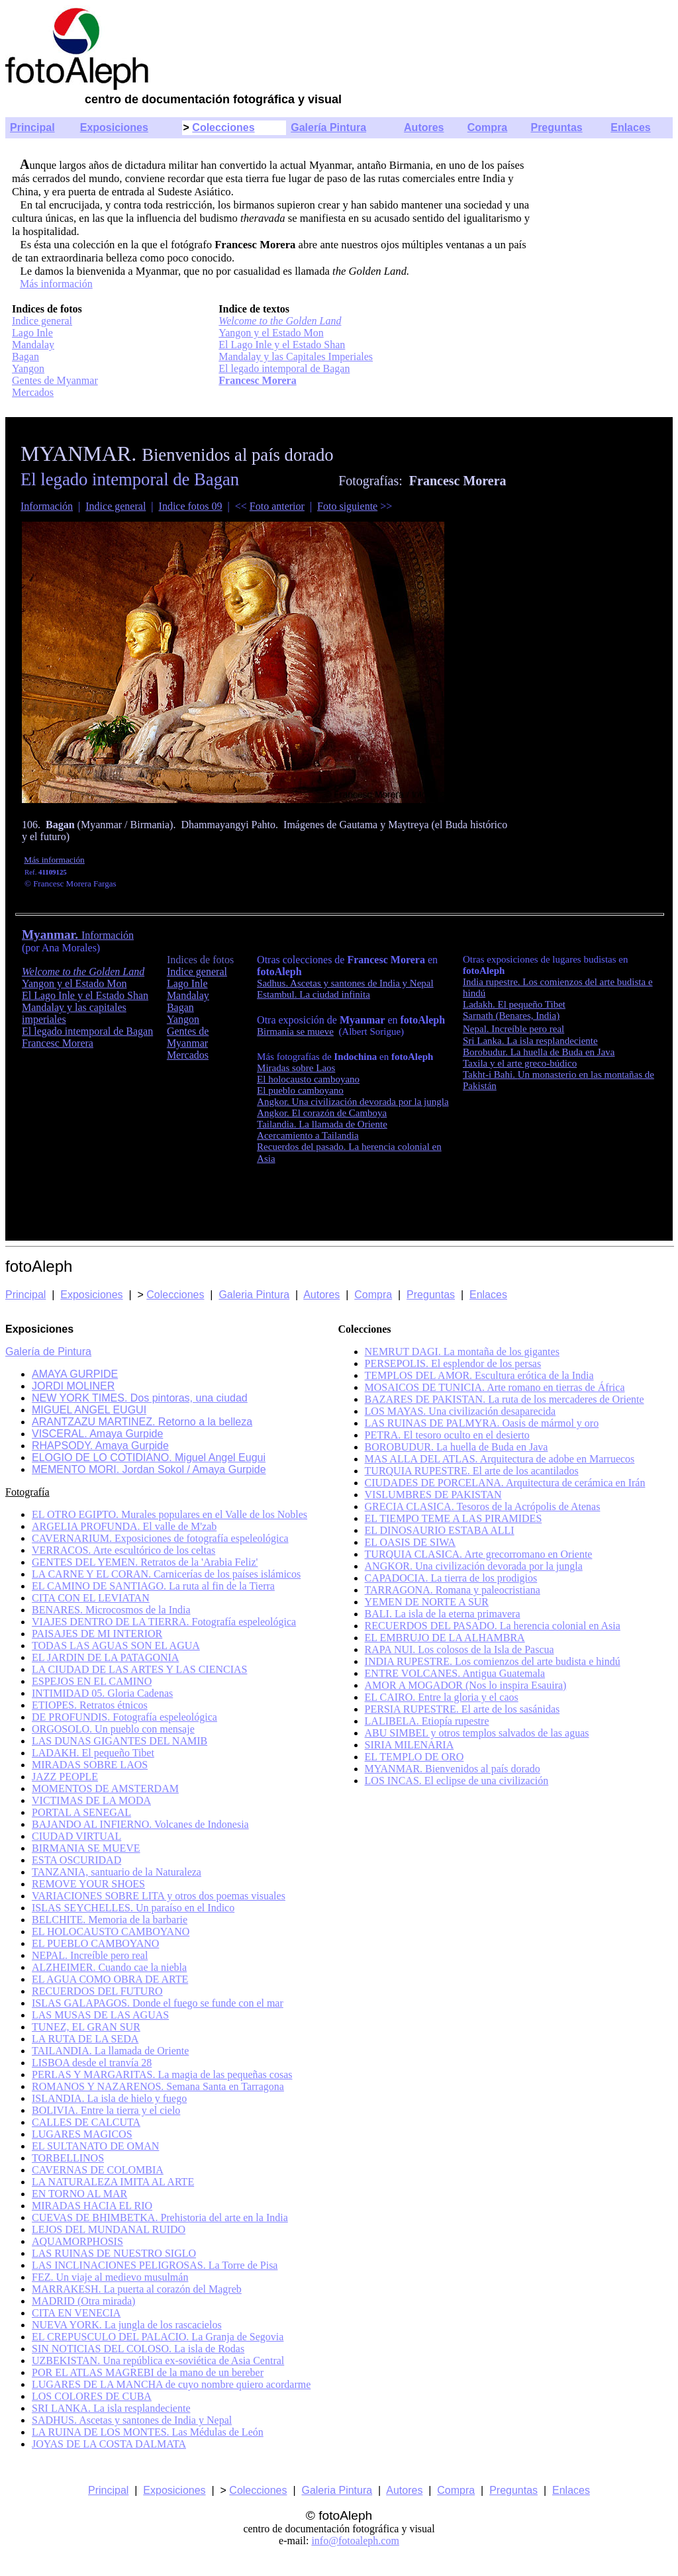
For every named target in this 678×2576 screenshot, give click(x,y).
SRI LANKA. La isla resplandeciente (111, 2408)
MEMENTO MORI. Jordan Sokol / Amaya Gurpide (149, 1469)
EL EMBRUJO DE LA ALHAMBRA (445, 1637)
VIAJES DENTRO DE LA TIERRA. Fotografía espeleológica (164, 1621)
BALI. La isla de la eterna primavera (442, 1613)
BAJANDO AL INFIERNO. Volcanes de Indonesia (140, 1824)
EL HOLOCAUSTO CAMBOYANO (110, 1931)
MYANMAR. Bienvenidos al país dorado (452, 1768)
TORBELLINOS (68, 2158)
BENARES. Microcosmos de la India (111, 1609)
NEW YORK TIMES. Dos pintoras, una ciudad (140, 1398)
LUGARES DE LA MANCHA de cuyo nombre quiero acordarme (171, 2384)
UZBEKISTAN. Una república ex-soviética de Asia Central (158, 2360)
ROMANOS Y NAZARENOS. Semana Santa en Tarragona (158, 2086)
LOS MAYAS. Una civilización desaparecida (460, 1411)
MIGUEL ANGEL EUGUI (89, 1409)
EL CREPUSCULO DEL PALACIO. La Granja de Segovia (157, 2336)
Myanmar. (51, 934)
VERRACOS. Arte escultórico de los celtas (123, 1550)
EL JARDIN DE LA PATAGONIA (105, 1657)
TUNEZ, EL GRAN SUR (86, 2026)
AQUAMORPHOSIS (77, 2241)
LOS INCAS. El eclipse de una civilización (457, 1780)
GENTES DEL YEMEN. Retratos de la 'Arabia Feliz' (145, 1562)
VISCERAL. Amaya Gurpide (97, 1433)
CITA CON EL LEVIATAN (91, 1597)
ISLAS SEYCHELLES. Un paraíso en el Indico (133, 1907)
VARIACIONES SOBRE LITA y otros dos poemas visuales (158, 1895)
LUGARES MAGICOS (82, 2134)
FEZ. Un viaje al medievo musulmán (110, 2277)
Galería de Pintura (48, 1351)
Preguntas (556, 127)
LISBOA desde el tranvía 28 (92, 2062)
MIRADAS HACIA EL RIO (92, 2205)
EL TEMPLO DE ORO (414, 1756)
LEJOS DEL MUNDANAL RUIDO (108, 2229)
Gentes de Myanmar (55, 380)
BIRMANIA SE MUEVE (86, 1848)
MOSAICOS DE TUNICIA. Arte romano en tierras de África (495, 1387)
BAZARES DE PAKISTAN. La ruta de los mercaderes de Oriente (504, 1399)
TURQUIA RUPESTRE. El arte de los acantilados (472, 1470)
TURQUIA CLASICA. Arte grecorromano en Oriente (479, 1554)
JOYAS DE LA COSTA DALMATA (109, 2444)
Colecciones (223, 127)
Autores (424, 127)
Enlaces (630, 127)
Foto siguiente (347, 506)
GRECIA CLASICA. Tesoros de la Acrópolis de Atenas (483, 1506)
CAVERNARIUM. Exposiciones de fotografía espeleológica (160, 1538)
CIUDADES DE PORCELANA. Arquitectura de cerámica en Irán (505, 1482)
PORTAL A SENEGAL (81, 1812)
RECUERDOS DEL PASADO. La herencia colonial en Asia (492, 1625)
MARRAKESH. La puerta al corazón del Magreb (137, 2289)
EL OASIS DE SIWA (410, 1542)
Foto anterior (277, 506)
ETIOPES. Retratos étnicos (90, 1705)
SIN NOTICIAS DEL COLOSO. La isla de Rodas (138, 2348)
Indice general (42, 320)
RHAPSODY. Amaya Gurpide (100, 1445)
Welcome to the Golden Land (279, 320)
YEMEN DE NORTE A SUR (427, 1601)
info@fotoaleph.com (355, 2540)
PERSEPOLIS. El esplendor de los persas (453, 1363)
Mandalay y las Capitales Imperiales (295, 356)
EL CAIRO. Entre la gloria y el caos (441, 1697)
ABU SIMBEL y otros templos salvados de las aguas (477, 1733)
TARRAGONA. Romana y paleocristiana (452, 1590)
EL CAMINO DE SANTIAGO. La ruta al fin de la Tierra (153, 1586)
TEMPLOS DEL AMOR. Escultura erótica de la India (479, 1375)
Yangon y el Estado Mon (270, 332)
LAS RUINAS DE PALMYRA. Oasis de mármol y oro (482, 1423)
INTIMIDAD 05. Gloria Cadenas (102, 1693)
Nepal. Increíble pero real (513, 1029)
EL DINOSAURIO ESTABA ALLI (439, 1530)
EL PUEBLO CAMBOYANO (95, 1943)
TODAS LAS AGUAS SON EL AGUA (116, 1645)
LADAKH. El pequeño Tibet (93, 1752)
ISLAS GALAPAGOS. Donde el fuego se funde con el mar (157, 2003)
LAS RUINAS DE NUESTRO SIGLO (114, 2253)
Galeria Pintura (253, 1294)
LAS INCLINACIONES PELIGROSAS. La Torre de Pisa (154, 2265)
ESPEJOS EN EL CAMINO (92, 1681)
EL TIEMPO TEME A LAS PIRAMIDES (453, 1518)
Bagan (25, 356)
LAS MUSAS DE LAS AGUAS (100, 2015)
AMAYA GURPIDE (75, 1374)
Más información (56, 283)
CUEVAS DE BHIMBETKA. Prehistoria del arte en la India (160, 2217)
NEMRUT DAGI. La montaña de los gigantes (462, 1351)
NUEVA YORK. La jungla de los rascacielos (127, 2324)
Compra (487, 127)
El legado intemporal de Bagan (284, 368)
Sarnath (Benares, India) (511, 1015)
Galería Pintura (328, 127)
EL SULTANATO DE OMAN (95, 2146)
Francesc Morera (257, 380)
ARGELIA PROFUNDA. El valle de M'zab (124, 1526)
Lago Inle (32, 332)
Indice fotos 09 (190, 506)
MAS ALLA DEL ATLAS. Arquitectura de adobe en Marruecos (500, 1458)
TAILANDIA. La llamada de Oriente (110, 2050)
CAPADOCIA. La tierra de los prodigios (451, 1578)
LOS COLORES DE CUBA (92, 2396)
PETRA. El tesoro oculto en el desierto (447, 1435)
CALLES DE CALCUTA (86, 2122)
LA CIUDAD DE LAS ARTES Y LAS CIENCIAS (139, 1669)
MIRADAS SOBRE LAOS (90, 1764)
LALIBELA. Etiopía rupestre (427, 1721)
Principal (32, 127)
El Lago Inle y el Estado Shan (281, 344)
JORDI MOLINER (73, 1386)
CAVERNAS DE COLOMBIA (98, 2169)
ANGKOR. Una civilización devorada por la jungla (474, 1566)
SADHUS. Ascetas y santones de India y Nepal (132, 2420)
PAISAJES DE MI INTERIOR (97, 1633)
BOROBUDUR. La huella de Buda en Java (456, 1447)
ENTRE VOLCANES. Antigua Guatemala (455, 1673)
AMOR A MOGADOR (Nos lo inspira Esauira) (466, 1685)
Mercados (33, 392)
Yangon (28, 368)
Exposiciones (114, 127)
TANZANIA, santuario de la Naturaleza (116, 1872)
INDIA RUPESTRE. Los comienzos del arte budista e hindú (492, 1661)
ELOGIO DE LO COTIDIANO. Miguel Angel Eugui (149, 1457)
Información (47, 506)
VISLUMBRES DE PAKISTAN (433, 1494)
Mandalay (33, 344)
